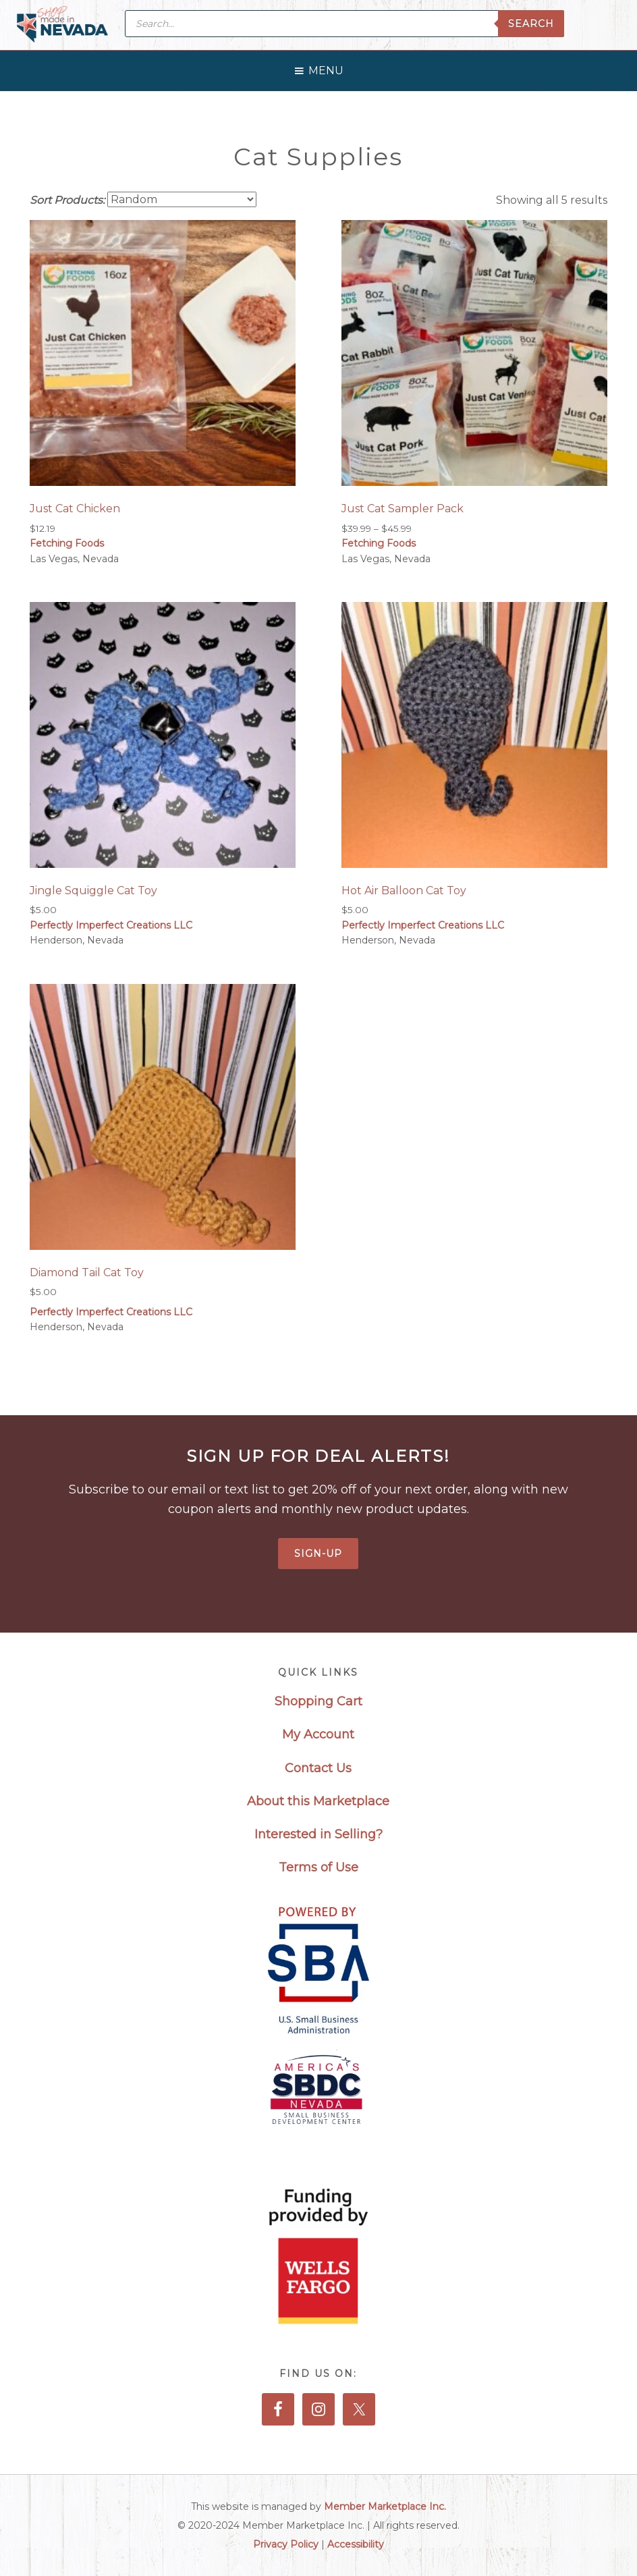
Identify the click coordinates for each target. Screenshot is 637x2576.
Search (531, 24)
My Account (318, 1734)
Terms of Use (318, 1867)
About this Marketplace (318, 1801)
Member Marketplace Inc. (385, 2506)
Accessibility (355, 2544)
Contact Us (318, 1768)
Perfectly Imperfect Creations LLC (111, 925)
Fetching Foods (67, 543)
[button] (325, 67)
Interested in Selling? (318, 1834)
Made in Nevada (62, 25)
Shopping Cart (318, 1701)
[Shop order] (181, 199)
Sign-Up (318, 1553)
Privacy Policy (285, 2544)
